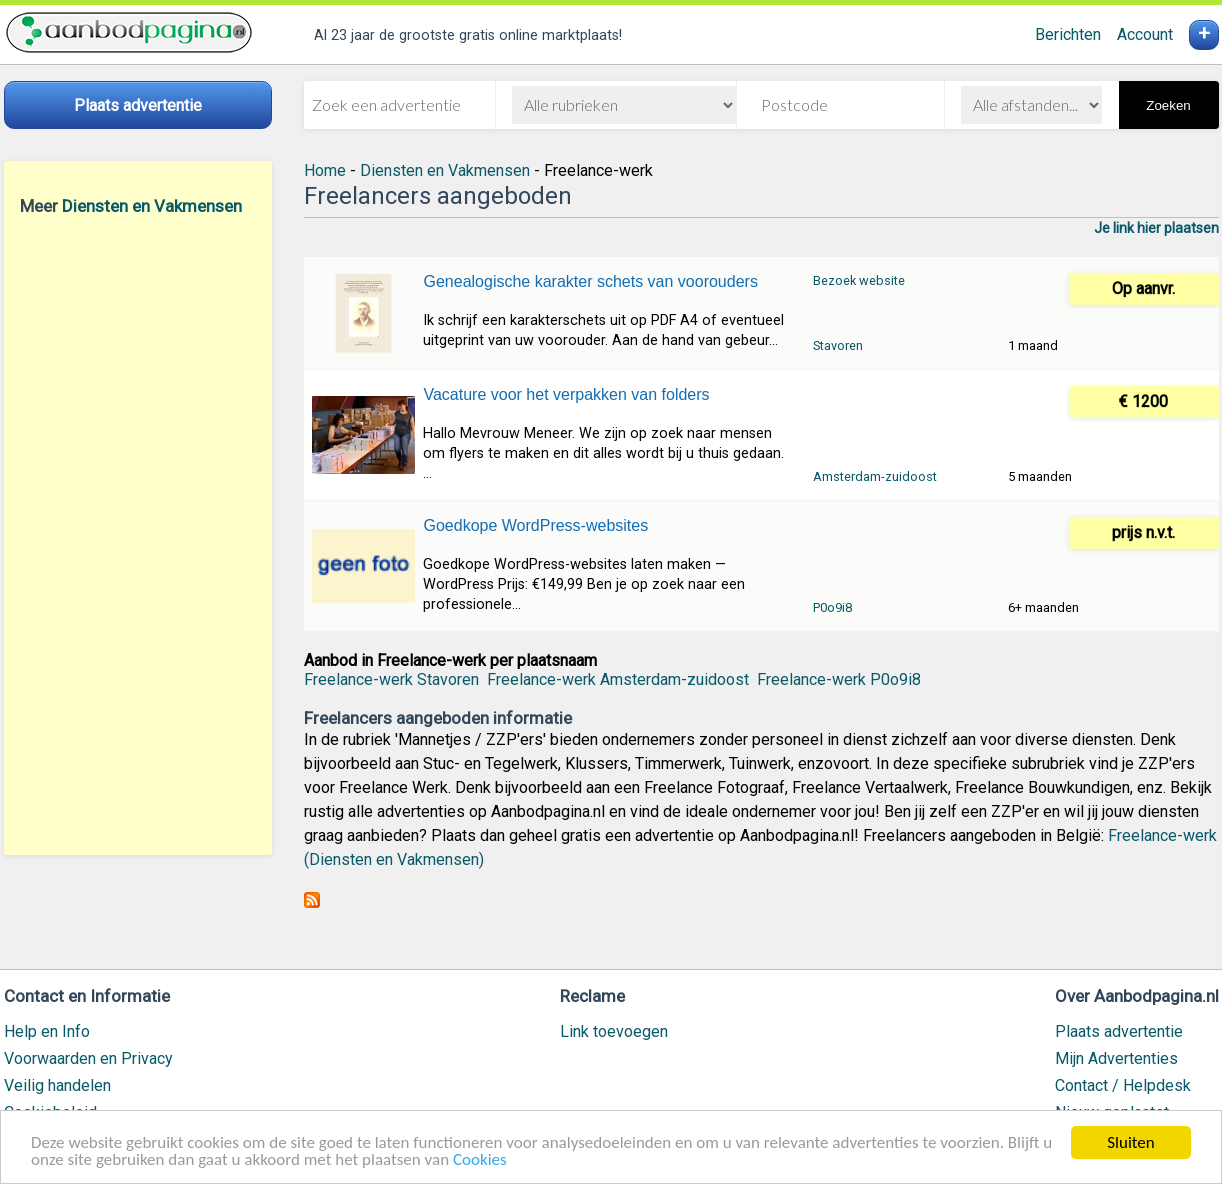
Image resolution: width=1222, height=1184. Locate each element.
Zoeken (1168, 105)
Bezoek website (859, 280)
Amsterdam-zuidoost (875, 476)
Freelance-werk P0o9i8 (839, 679)
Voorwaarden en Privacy (88, 1058)
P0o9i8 (832, 607)
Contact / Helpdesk (1123, 1085)
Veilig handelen (57, 1085)
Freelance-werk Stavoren (391, 679)
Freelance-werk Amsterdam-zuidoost (618, 679)
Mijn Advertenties (1116, 1058)
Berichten (1068, 34)
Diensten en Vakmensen (152, 206)
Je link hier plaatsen (1156, 228)
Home (325, 170)
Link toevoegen (614, 1031)
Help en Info (47, 1031)
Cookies (480, 1160)
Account (1145, 34)
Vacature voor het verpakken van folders (566, 394)
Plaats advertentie (1119, 1031)
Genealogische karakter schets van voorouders (590, 281)
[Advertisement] (138, 535)
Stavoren (838, 345)
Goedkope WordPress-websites (535, 525)
